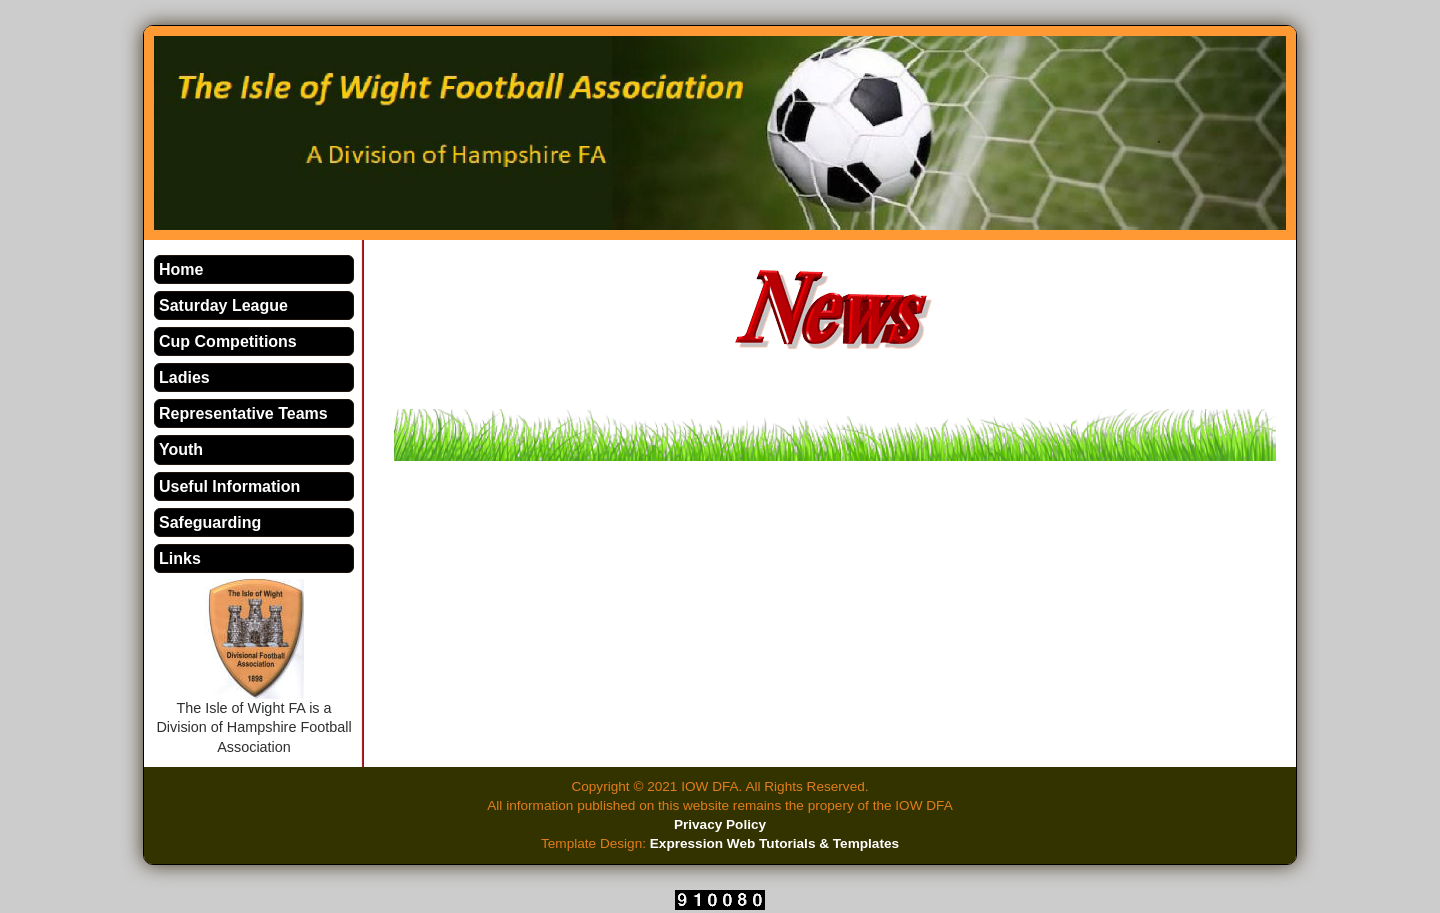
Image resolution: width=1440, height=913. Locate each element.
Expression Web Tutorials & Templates (774, 843)
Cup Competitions (228, 341)
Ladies (184, 377)
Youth (181, 449)
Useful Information (229, 486)
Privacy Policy (720, 824)
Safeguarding (210, 522)
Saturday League (223, 305)
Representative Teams (243, 413)
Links (180, 558)
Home (181, 269)
